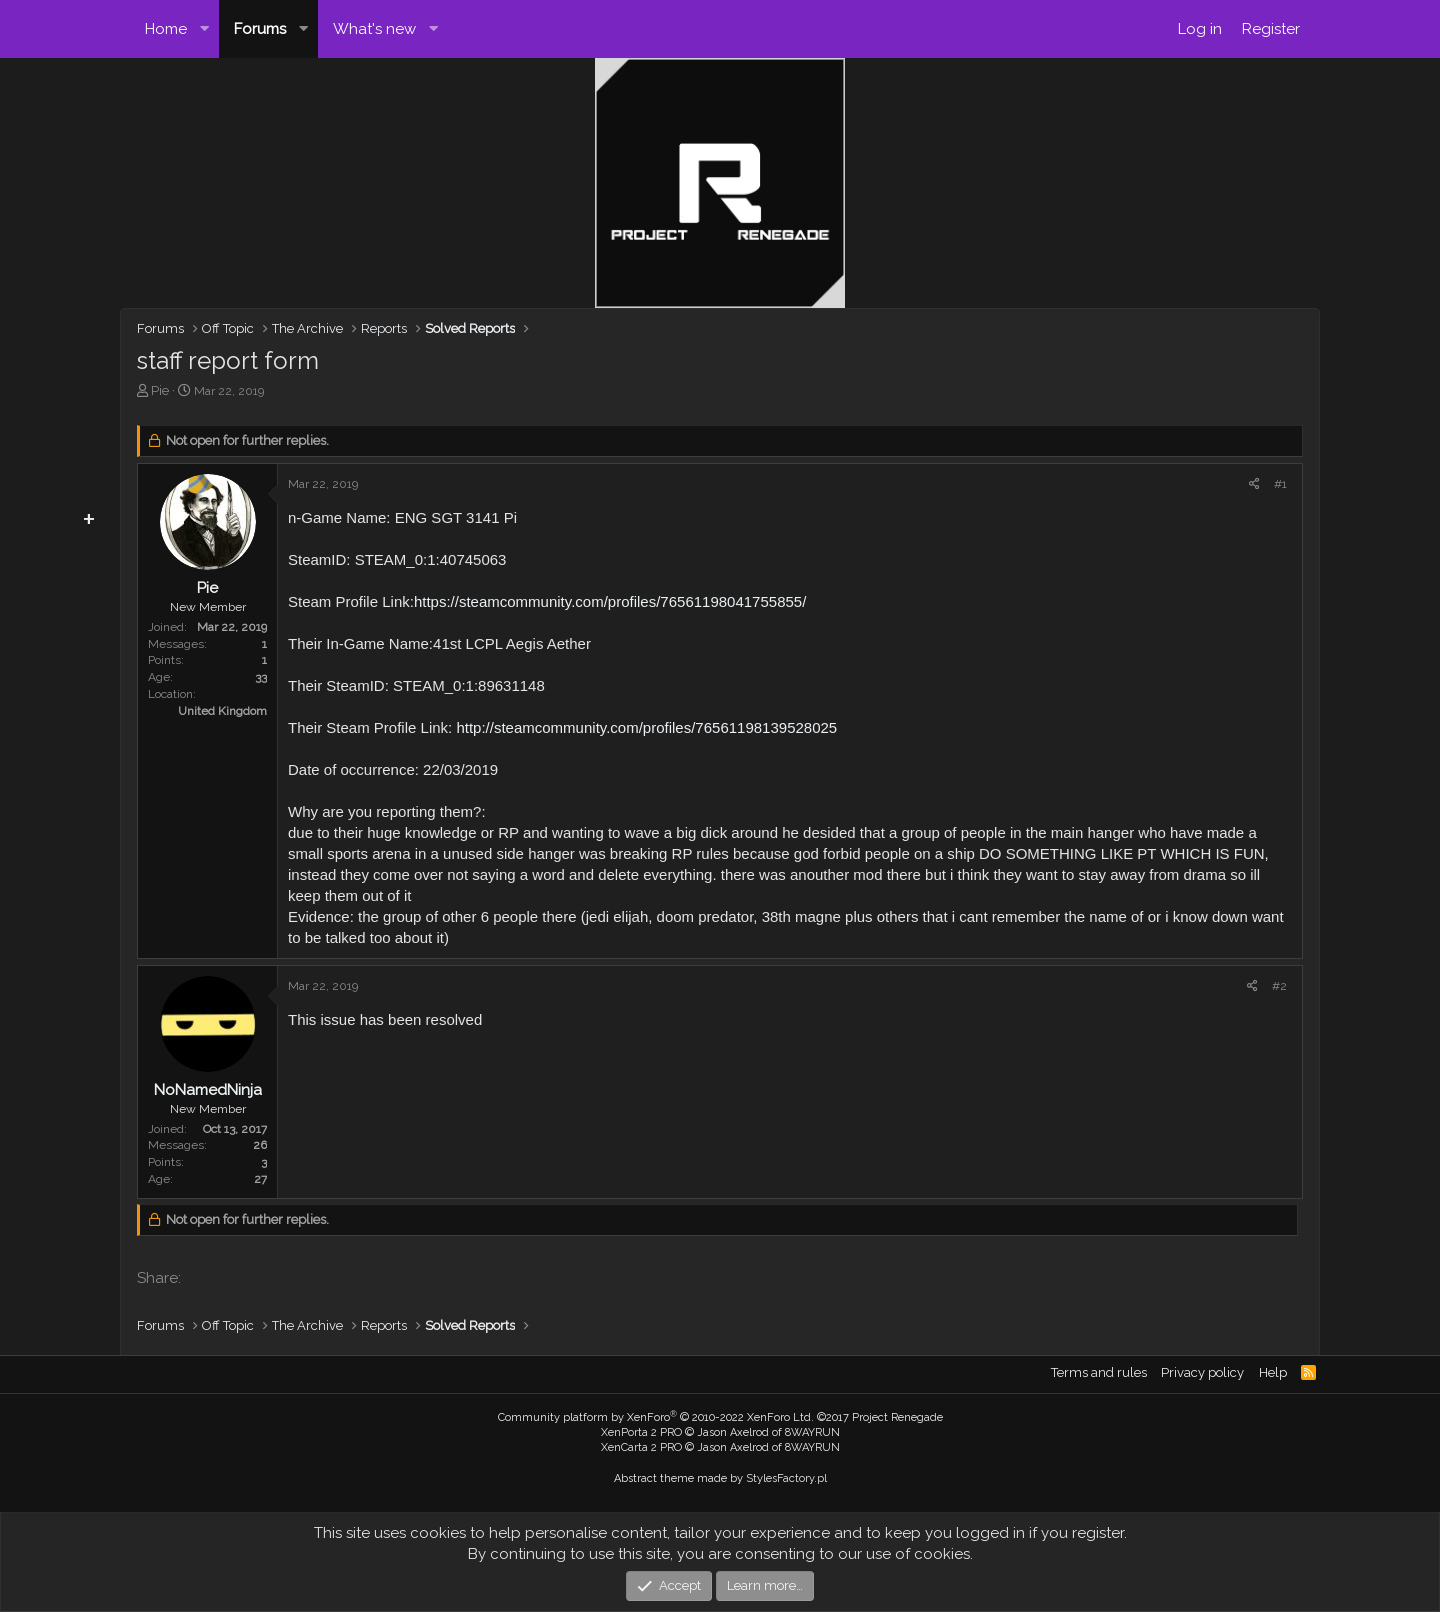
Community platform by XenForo (656, 1417)
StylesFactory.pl (786, 1478)
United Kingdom (222, 711)
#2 (1279, 986)
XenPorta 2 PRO (641, 1432)
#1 (1280, 484)
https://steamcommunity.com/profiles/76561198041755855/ (610, 601)
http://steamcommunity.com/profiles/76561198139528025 (646, 727)
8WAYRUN (812, 1432)
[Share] (1254, 484)
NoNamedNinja (208, 1090)
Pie (160, 390)
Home (166, 29)
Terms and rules (1099, 1372)
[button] (205, 29)
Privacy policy (1202, 1372)
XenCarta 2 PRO (641, 1447)
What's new (374, 29)
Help (1273, 1372)
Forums (260, 29)
